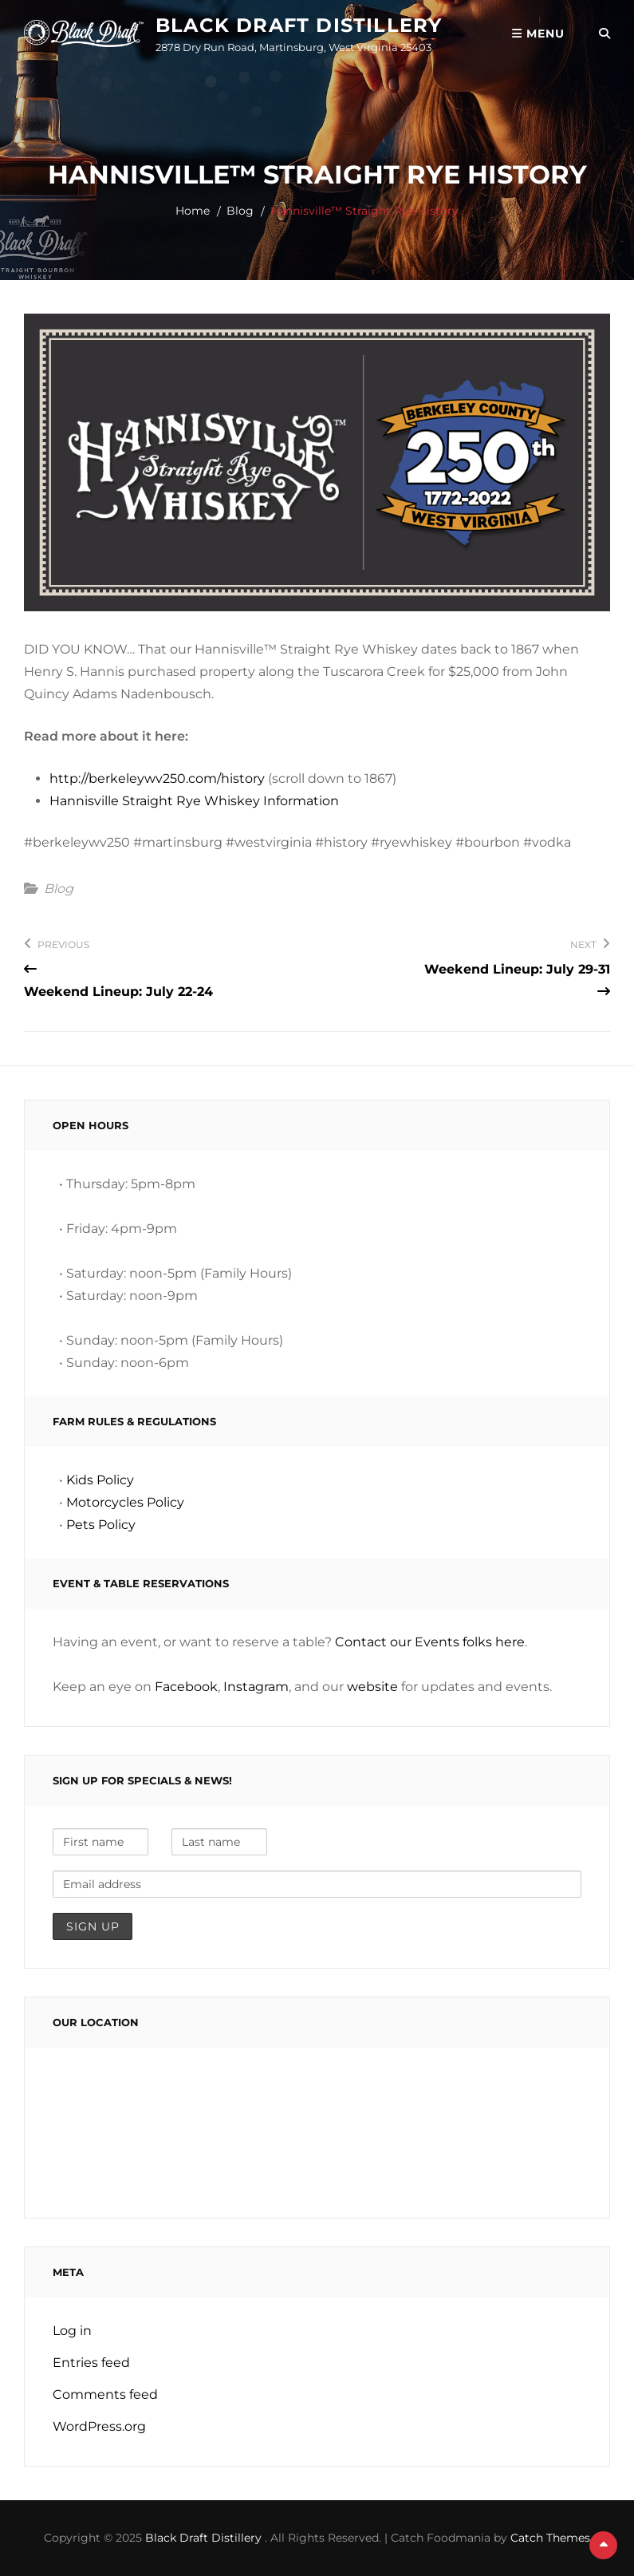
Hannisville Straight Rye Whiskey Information (194, 800)
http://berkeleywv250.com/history (157, 778)
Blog (240, 210)
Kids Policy (100, 1480)
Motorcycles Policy (125, 1502)
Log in (72, 2330)
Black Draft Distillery (299, 25)
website (372, 1686)
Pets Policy (101, 1524)
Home (192, 210)
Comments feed (105, 2394)
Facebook (186, 1686)
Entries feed (91, 2362)
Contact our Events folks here (430, 1642)
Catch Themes (550, 2538)
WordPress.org (99, 2426)
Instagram (256, 1686)
